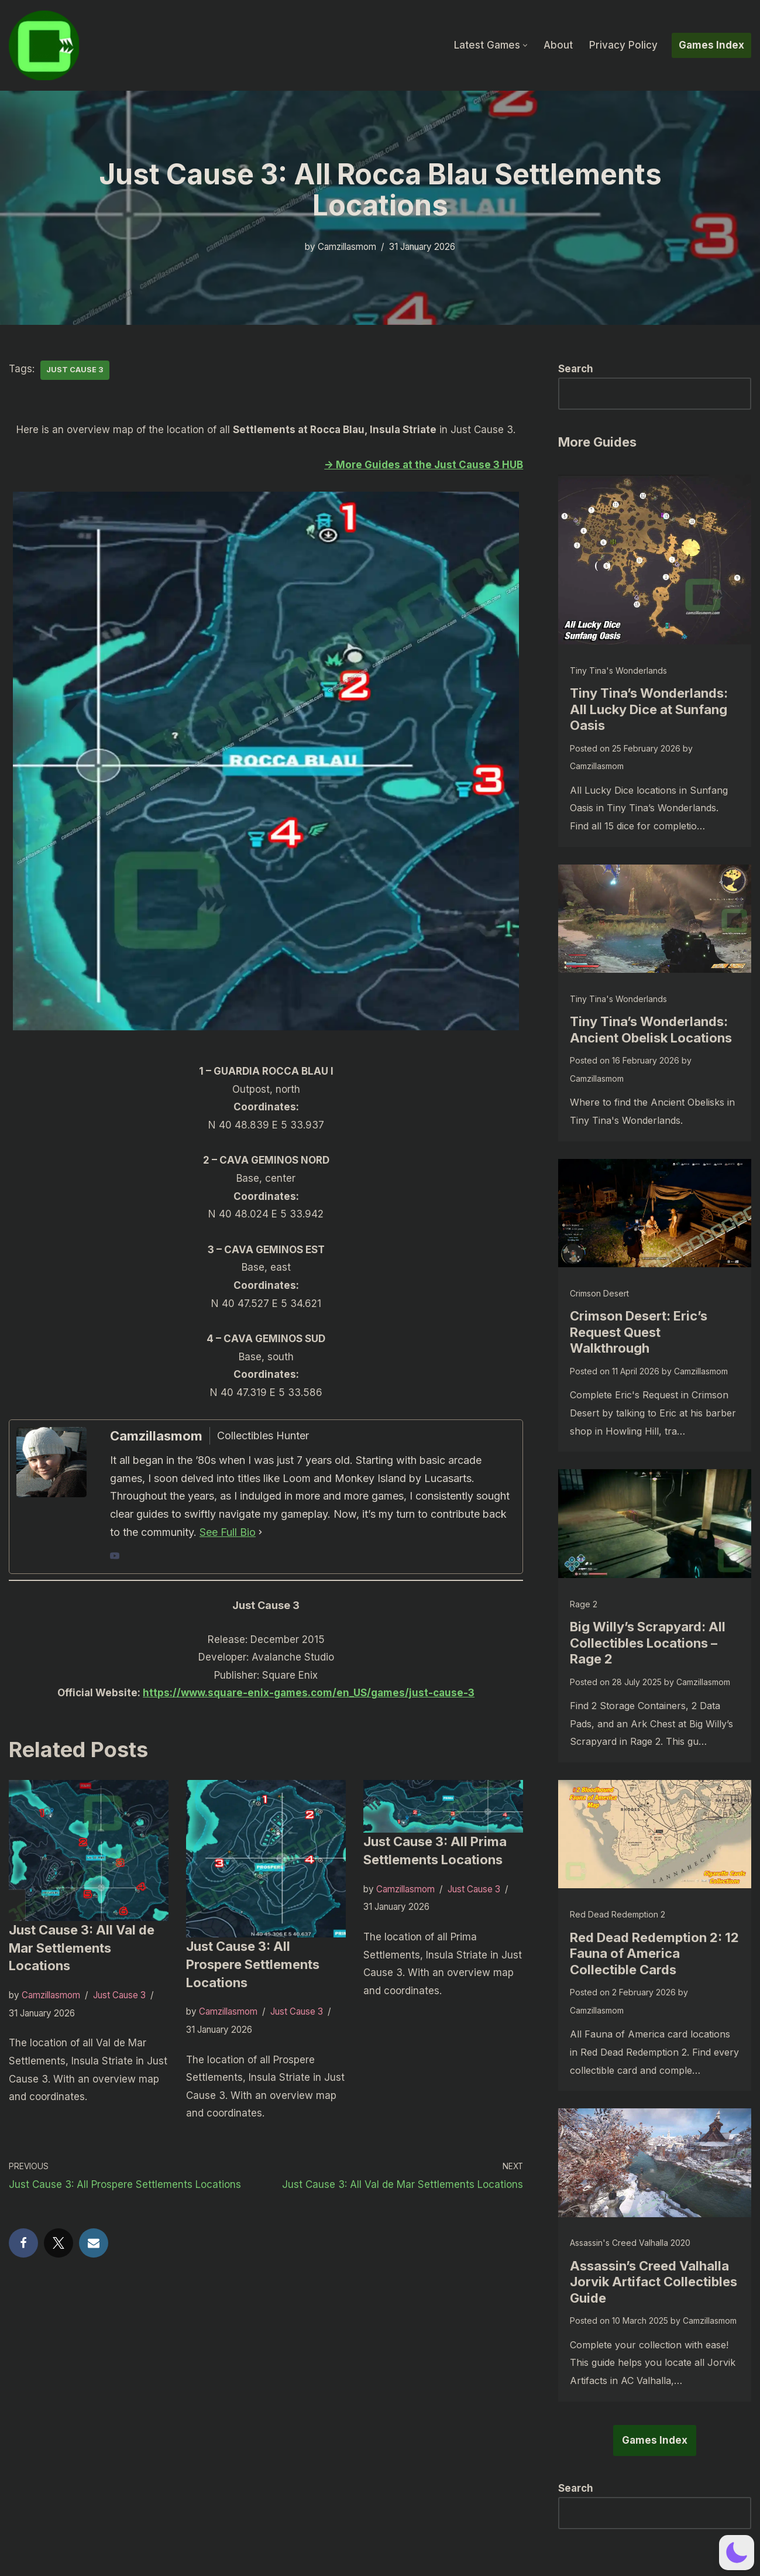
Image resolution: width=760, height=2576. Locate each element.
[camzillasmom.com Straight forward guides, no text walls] (44, 45)
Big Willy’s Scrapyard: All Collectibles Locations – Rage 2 (647, 1642)
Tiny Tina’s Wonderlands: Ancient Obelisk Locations (651, 1029)
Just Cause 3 (75, 369)
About (558, 45)
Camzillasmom (347, 246)
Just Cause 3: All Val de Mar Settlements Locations (81, 1948)
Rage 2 (583, 1604)
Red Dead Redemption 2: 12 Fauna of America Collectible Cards (654, 1953)
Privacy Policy (623, 45)
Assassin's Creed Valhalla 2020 (630, 2243)
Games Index (711, 45)
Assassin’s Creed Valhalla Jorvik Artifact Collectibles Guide (653, 2282)
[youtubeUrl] (114, 1557)
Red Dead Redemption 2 (617, 1914)
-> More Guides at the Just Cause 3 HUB (423, 465)
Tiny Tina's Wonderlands (618, 670)
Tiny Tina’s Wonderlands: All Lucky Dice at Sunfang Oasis (649, 709)
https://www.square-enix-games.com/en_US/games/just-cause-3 (308, 1693)
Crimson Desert (599, 1293)
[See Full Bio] (260, 1533)
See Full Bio (228, 1532)
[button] (525, 45)
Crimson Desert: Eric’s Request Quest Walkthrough (638, 1332)
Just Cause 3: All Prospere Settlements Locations (252, 1964)
